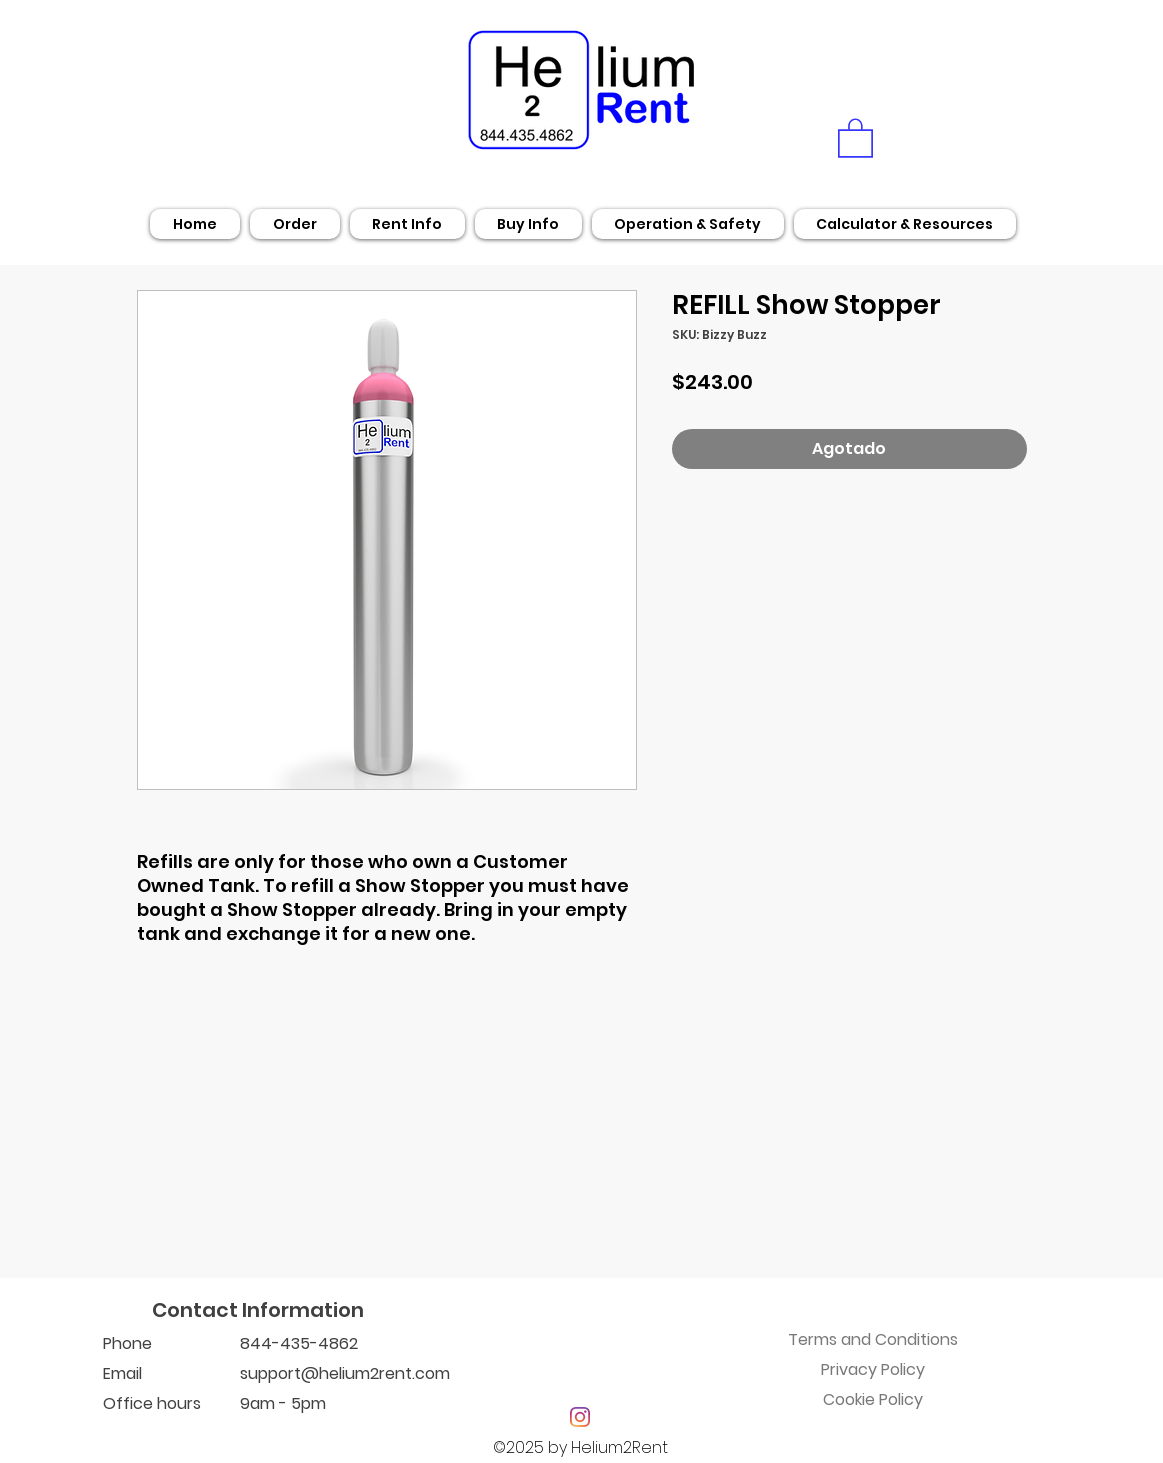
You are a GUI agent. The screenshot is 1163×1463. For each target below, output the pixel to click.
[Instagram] (580, 1417)
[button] (855, 137)
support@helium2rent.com (345, 1373)
